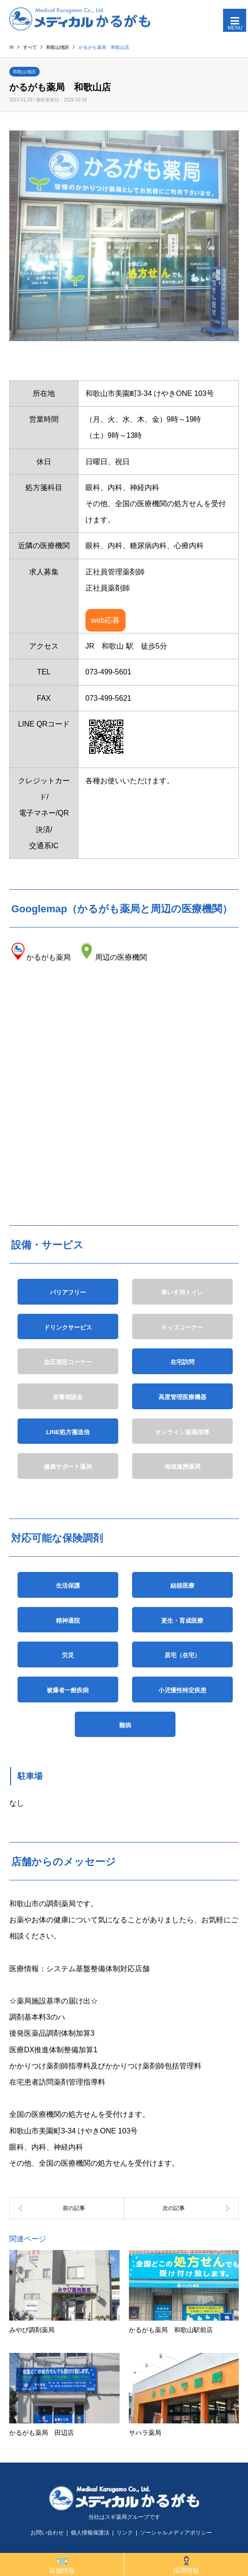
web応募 (105, 620)
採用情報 (186, 2564)
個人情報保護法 (90, 2532)
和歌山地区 (24, 71)
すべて (30, 47)
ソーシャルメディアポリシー (176, 2532)
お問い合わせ (47, 2532)
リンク (124, 2532)
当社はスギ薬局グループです (124, 2517)
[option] (124, 235)
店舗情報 (62, 2564)
